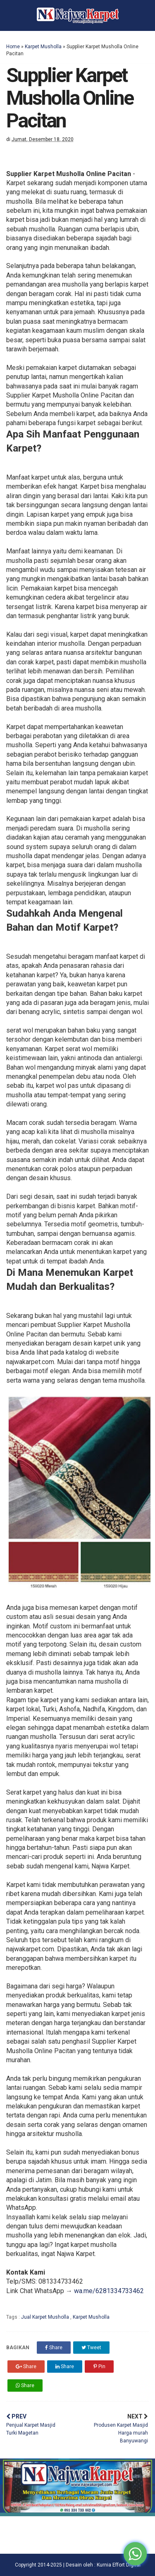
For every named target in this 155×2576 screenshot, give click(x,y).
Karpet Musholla (43, 46)
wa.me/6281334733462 (109, 2291)
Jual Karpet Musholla (45, 2317)
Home (13, 46)
